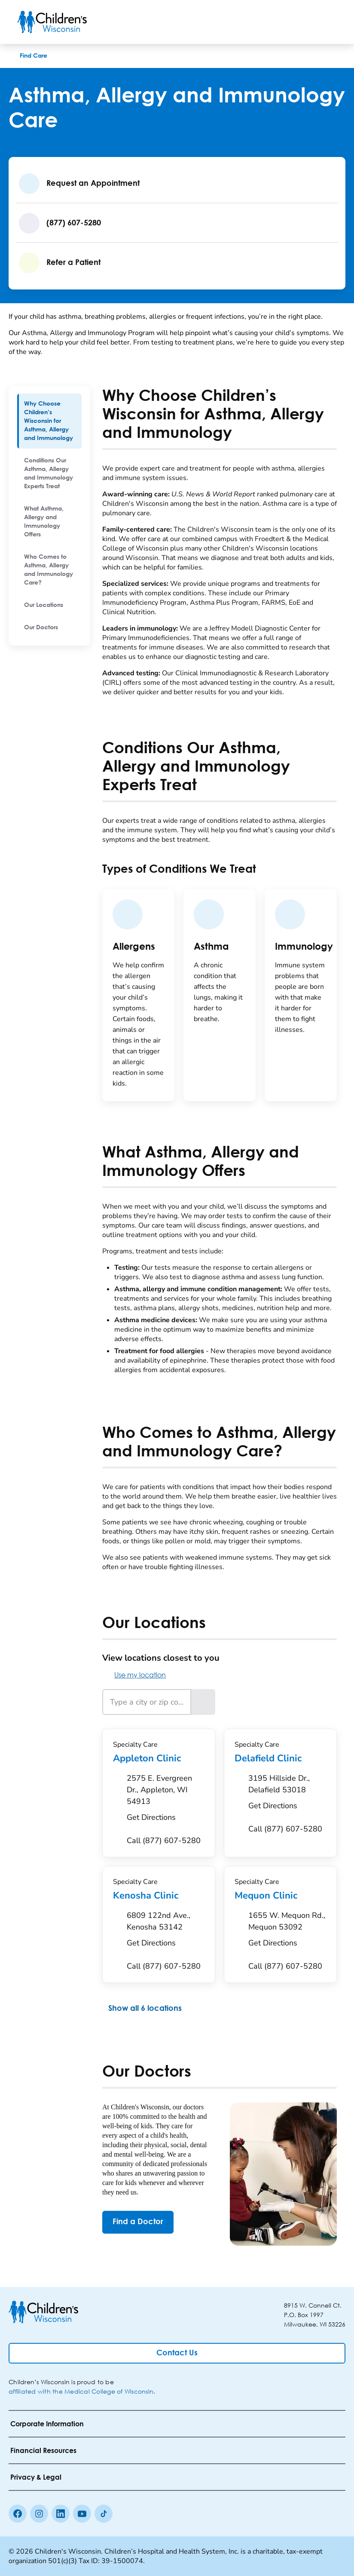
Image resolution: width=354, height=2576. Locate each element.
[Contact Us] (177, 2353)
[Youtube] (82, 2514)
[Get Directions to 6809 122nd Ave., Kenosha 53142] (165, 1932)
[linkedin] (61, 2514)
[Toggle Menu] (326, 22)
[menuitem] (49, 421)
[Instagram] (39, 2514)
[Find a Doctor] (138, 2222)
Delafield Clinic (280, 1758)
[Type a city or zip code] (146, 1702)
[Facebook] (18, 2514)
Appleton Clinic (158, 1758)
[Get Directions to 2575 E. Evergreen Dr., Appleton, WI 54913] (165, 1800)
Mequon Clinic (280, 1895)
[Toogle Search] (304, 22)
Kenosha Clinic (158, 1895)
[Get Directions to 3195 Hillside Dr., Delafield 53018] (287, 1794)
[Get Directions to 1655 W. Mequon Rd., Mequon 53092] (287, 1932)
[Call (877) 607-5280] (164, 1841)
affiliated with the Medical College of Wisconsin (81, 2391)
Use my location (134, 1674)
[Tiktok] (104, 2514)
